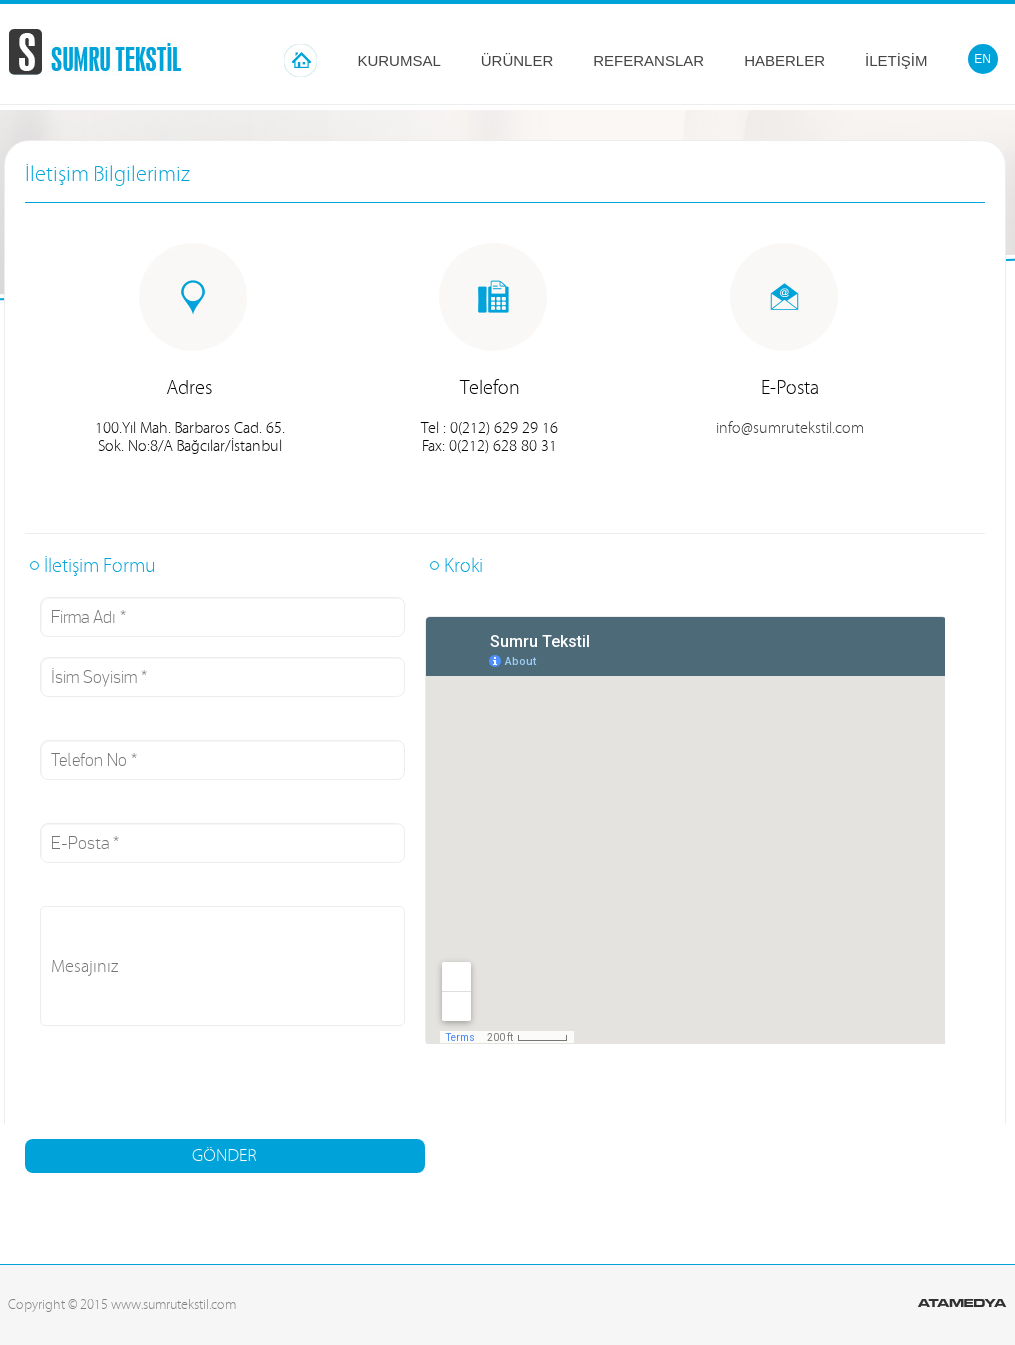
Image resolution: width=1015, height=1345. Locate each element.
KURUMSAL (398, 60)
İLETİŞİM (896, 60)
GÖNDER (224, 1155)
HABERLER (784, 60)
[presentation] (177, 1085)
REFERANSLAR (648, 60)
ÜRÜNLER (517, 60)
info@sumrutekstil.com (790, 428)
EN (982, 59)
